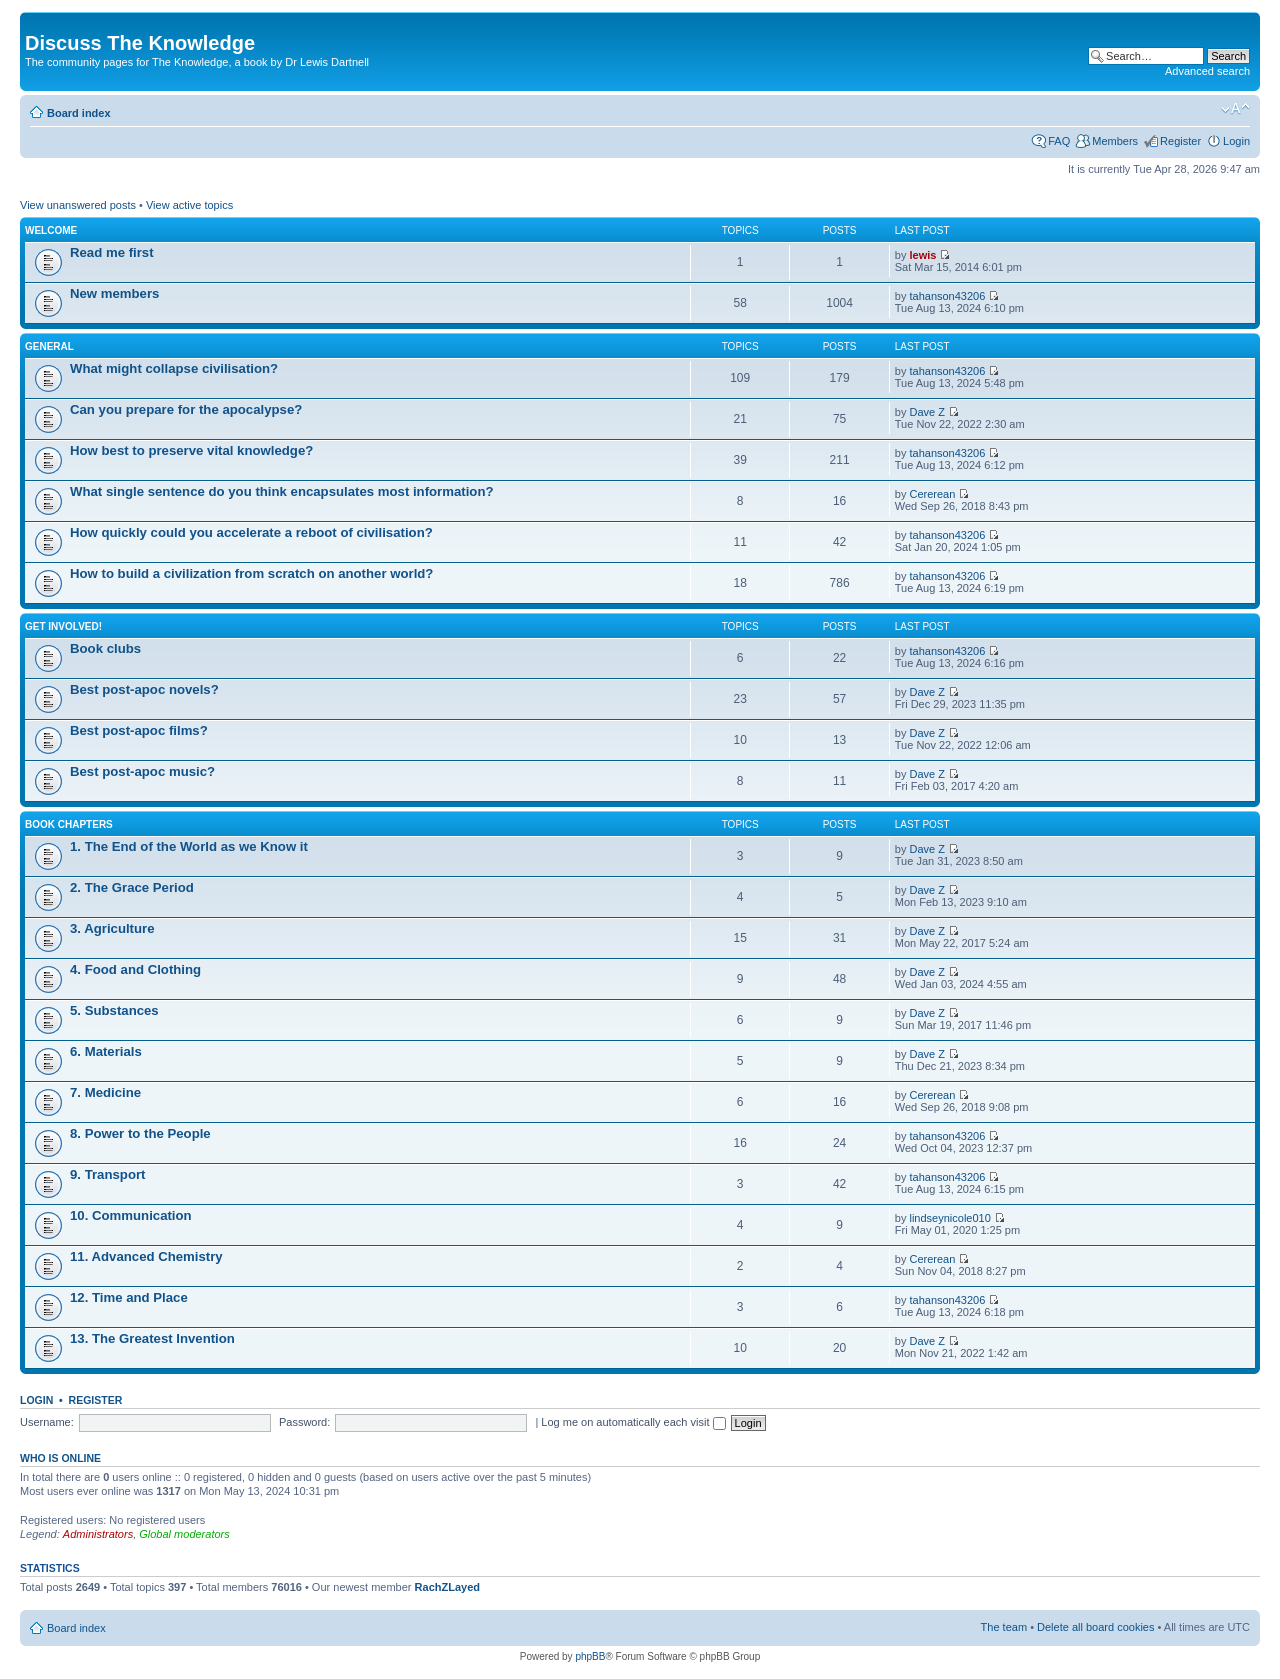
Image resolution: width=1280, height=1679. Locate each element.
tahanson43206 (947, 296)
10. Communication (131, 1215)
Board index (79, 113)
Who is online (60, 1458)
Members (1115, 141)
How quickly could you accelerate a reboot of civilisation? (251, 532)
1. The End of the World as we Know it (189, 846)
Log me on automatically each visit (633, 1422)
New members (114, 293)
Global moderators (184, 1534)
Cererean (932, 494)
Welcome (51, 230)
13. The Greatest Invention (152, 1338)
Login (1236, 141)
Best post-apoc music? (142, 771)
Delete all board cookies (1095, 1627)
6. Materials (106, 1051)
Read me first (112, 252)
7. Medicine (105, 1092)
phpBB (590, 1656)
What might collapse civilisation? (174, 368)
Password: (304, 1422)
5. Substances (114, 1010)
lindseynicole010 (949, 1218)
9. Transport (107, 1174)
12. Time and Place (129, 1297)
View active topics (189, 205)
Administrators (98, 1534)
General (49, 346)
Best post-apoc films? (139, 730)
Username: (47, 1422)
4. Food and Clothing (135, 969)
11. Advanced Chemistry (146, 1256)
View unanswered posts (78, 205)
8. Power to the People (140, 1133)
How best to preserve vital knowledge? (191, 450)
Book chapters (69, 824)
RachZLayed (447, 1587)
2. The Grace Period (132, 887)
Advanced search (1207, 71)
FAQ (1059, 141)
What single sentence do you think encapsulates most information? (282, 491)
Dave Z (926, 412)
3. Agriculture (112, 928)
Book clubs (105, 648)
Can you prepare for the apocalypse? (186, 409)
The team (1004, 1627)
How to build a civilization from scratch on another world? (251, 573)
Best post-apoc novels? (144, 689)
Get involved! (63, 626)
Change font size (1235, 109)
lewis (922, 255)
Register (1180, 141)
